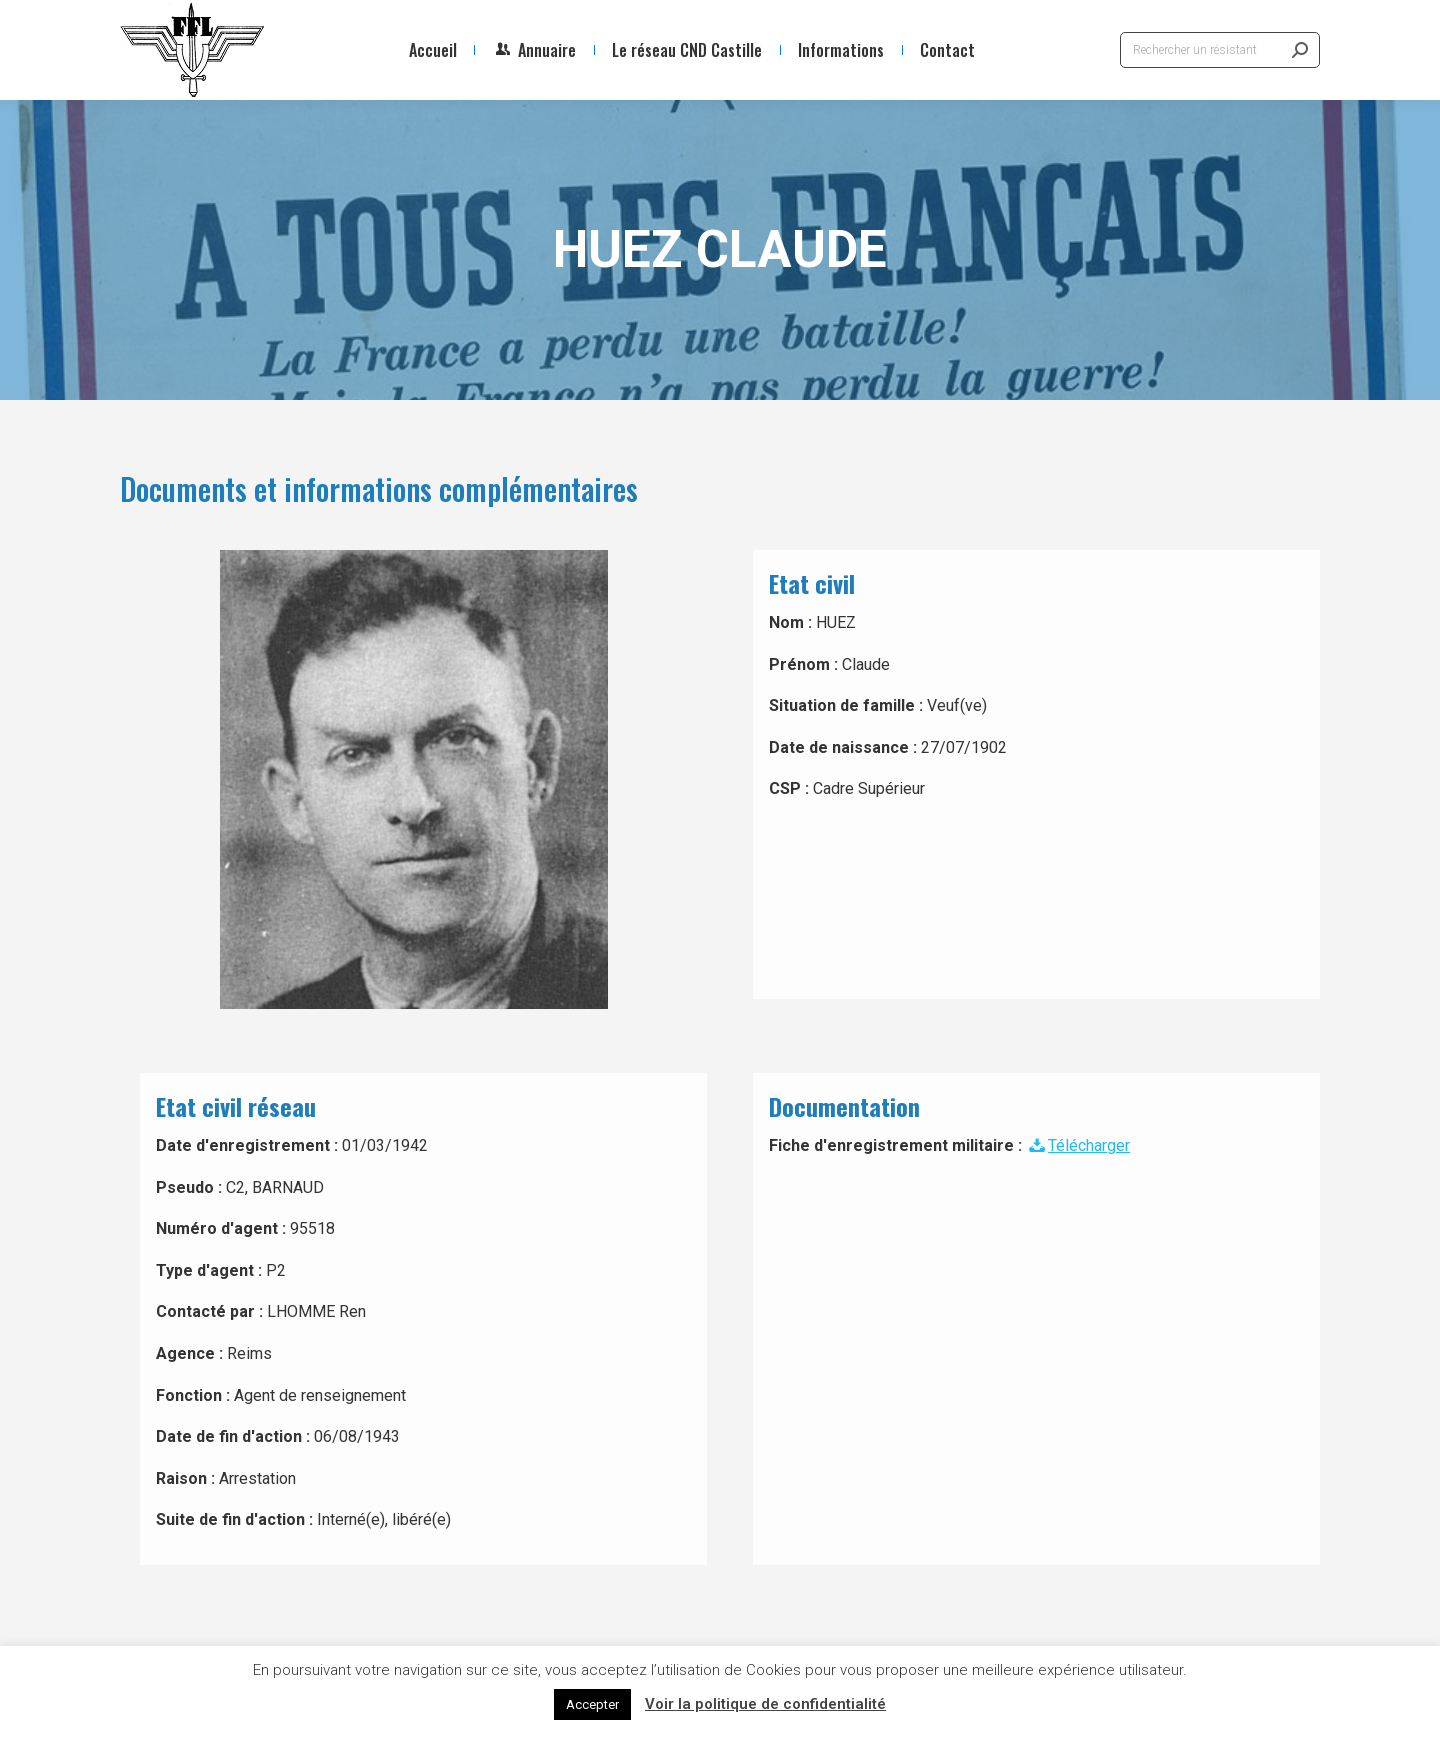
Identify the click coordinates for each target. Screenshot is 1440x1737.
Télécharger (1078, 1145)
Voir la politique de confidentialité (765, 1704)
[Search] (1220, 50)
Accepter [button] (592, 1704)
